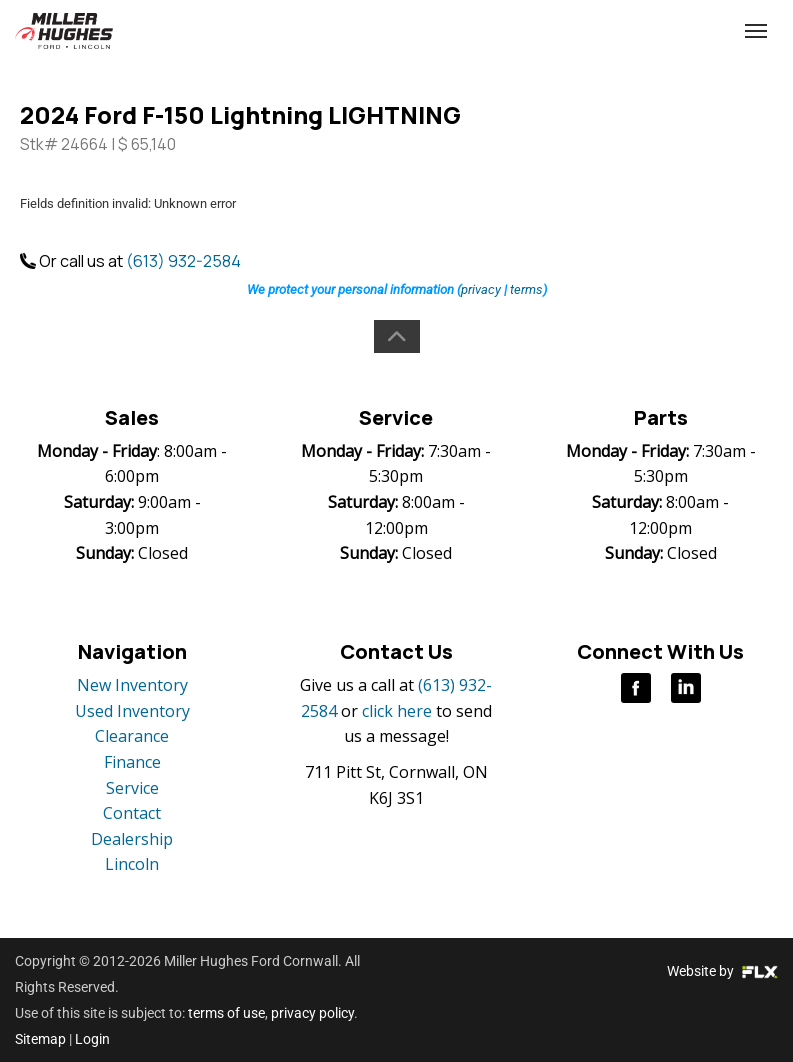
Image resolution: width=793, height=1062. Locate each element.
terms (526, 289)
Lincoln (132, 864)
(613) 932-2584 (618, 31)
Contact (132, 813)
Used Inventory (132, 711)
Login (92, 1039)
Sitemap (40, 1039)
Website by (722, 971)
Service (132, 788)
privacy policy (312, 1013)
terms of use (226, 1013)
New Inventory (132, 685)
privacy (481, 289)
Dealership (132, 839)
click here (397, 711)
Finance (132, 762)
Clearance (132, 736)
